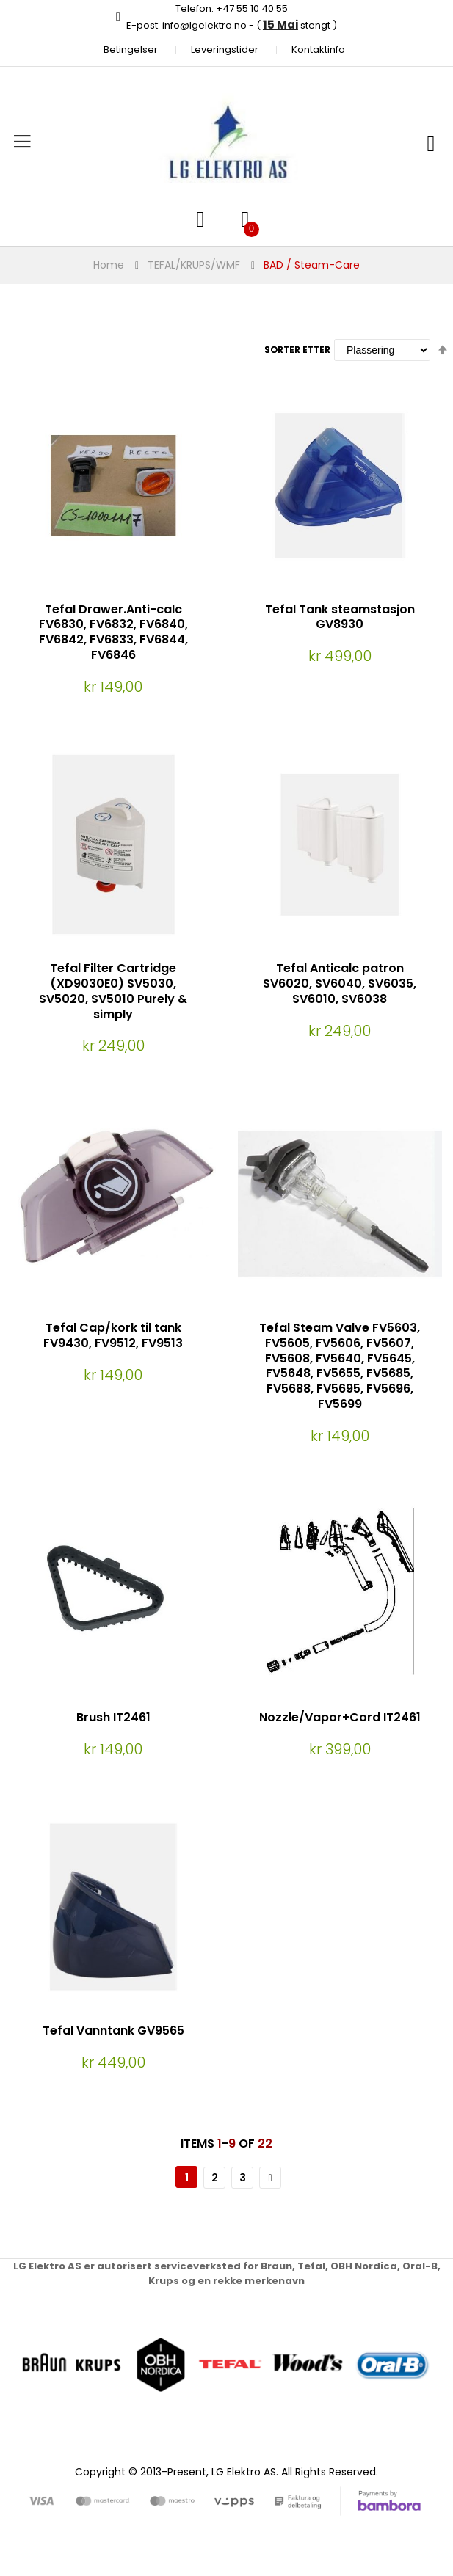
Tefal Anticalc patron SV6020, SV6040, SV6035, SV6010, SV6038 (339, 983)
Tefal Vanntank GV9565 (113, 2030)
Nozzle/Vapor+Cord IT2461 (340, 1717)
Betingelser (131, 49)
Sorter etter (297, 349)
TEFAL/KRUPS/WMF (194, 265)
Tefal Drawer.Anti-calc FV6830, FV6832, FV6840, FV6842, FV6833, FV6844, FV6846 (113, 632)
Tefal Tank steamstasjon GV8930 (340, 617)
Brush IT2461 (113, 1717)
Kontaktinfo (318, 49)
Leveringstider (224, 49)
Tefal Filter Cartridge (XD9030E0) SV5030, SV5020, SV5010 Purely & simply (113, 991)
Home (108, 265)
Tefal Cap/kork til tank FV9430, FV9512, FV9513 (113, 1335)
